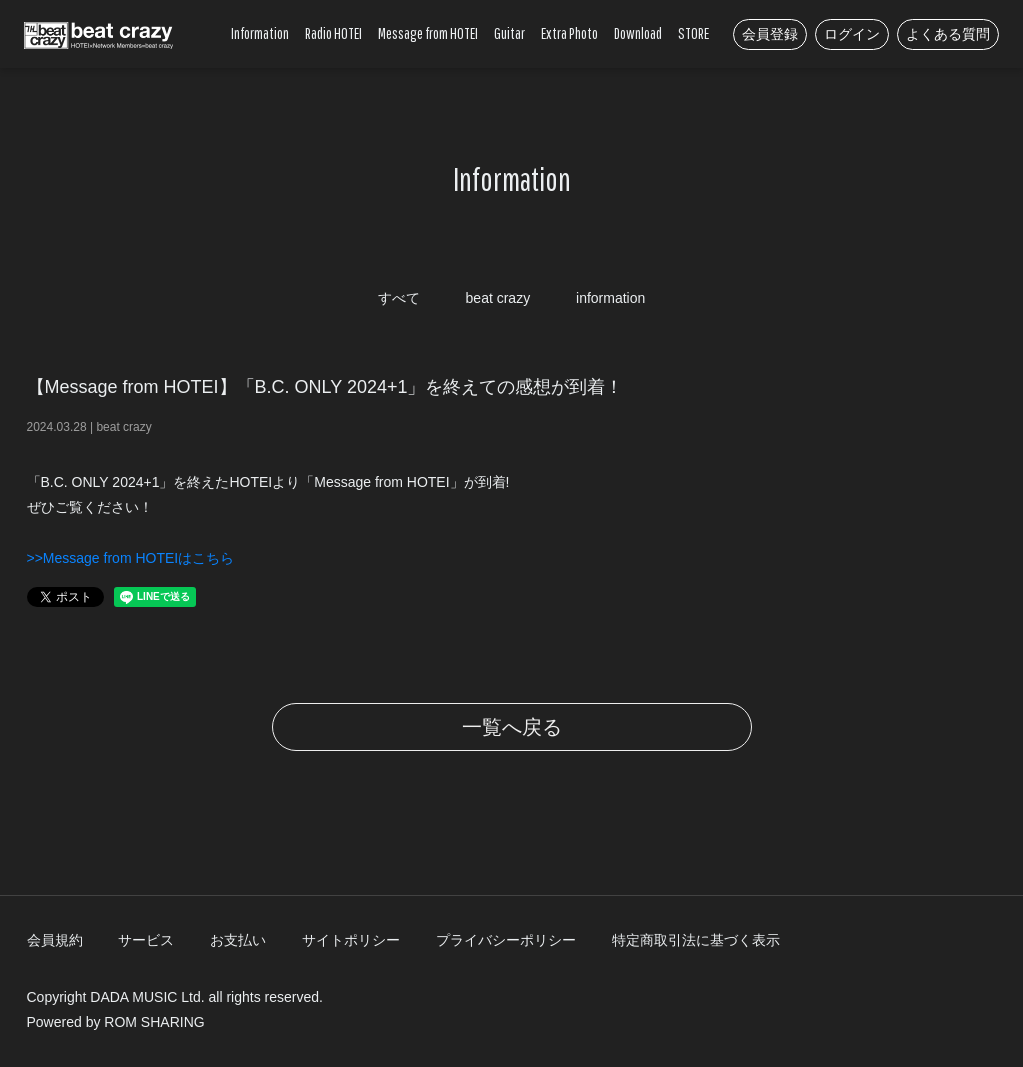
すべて (399, 298)
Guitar (509, 33)
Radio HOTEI (333, 33)
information (610, 298)
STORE (693, 33)
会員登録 (770, 34)
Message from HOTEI (428, 33)
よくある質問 (948, 34)
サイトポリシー (351, 940)
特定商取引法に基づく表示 (696, 940)
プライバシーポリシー (506, 940)
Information (260, 33)
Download (638, 33)
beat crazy (498, 298)
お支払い (238, 940)
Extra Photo (569, 33)
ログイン (852, 34)
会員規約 (55, 940)
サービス (146, 940)
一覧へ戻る (512, 727)
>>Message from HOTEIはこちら (131, 558)
